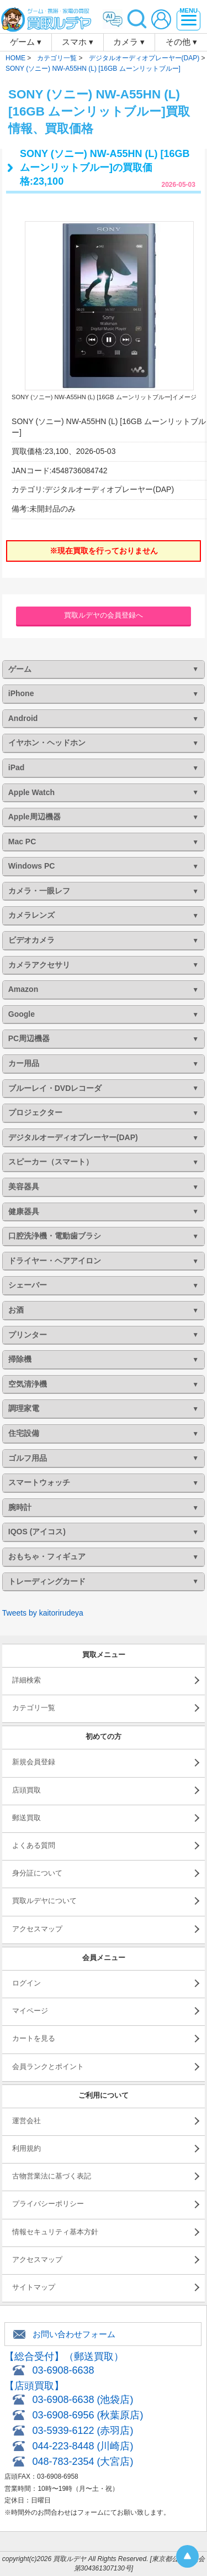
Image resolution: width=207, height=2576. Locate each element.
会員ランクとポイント (48, 2066)
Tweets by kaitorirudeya (42, 1612)
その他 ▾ (181, 41)
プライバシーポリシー (48, 2203)
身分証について (37, 1873)
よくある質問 (33, 1845)
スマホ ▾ (77, 41)
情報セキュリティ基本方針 (55, 2232)
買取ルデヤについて (44, 1900)
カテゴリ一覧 (33, 1708)
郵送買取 (26, 1818)
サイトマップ (33, 2287)
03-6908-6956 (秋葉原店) (87, 2415)
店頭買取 (26, 1790)
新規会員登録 (33, 1762)
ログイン (26, 1983)
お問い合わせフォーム (74, 2334)
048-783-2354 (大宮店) (82, 2461)
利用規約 (26, 2148)
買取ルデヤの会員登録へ (103, 615)
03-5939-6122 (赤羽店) (82, 2430)
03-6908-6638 (63, 2370)
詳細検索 (26, 1680)
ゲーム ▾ (25, 41)
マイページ (30, 2011)
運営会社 (26, 2121)
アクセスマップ (37, 1929)
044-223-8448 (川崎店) (82, 2446)
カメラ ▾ (129, 41)
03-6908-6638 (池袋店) (82, 2399)
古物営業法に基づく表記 (51, 2176)
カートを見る (33, 2038)
